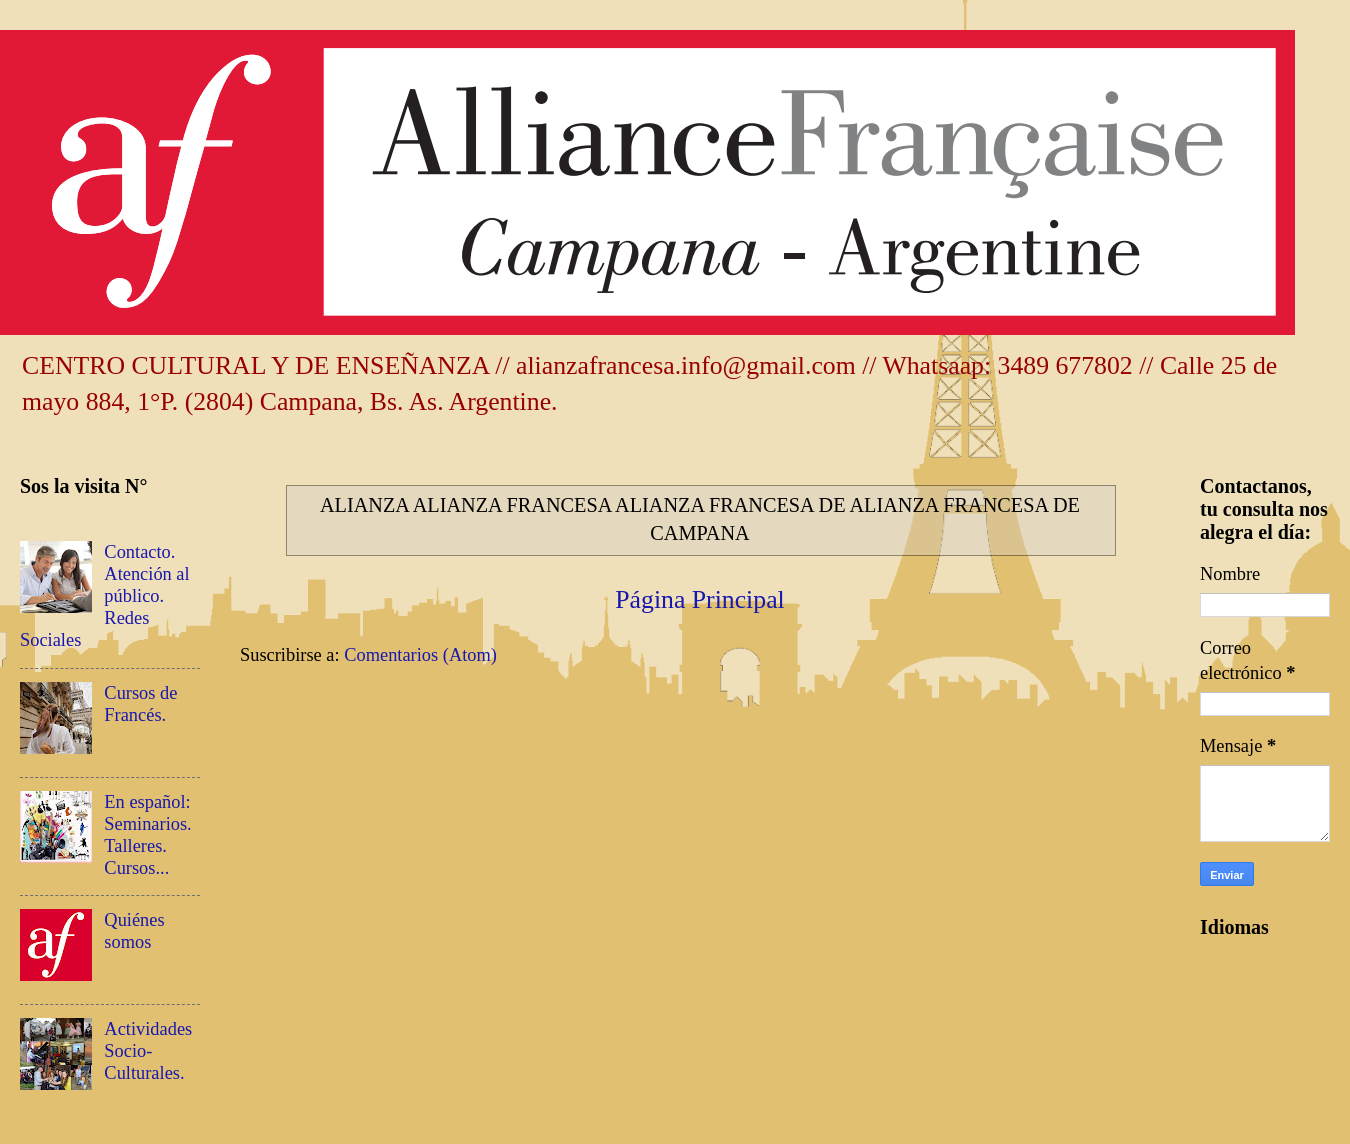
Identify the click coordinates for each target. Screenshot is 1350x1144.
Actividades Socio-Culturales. (148, 1051)
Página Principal (700, 599)
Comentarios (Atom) (420, 655)
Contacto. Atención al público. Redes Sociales (105, 596)
